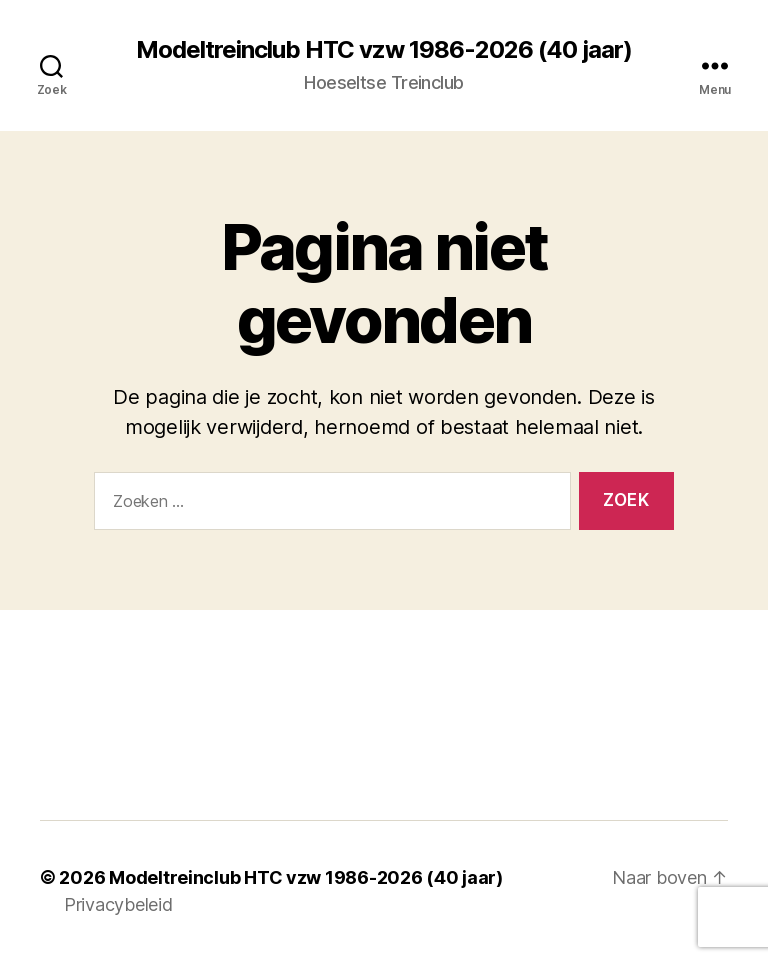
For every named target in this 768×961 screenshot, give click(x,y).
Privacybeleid (118, 904)
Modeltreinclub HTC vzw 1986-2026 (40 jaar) (384, 50)
